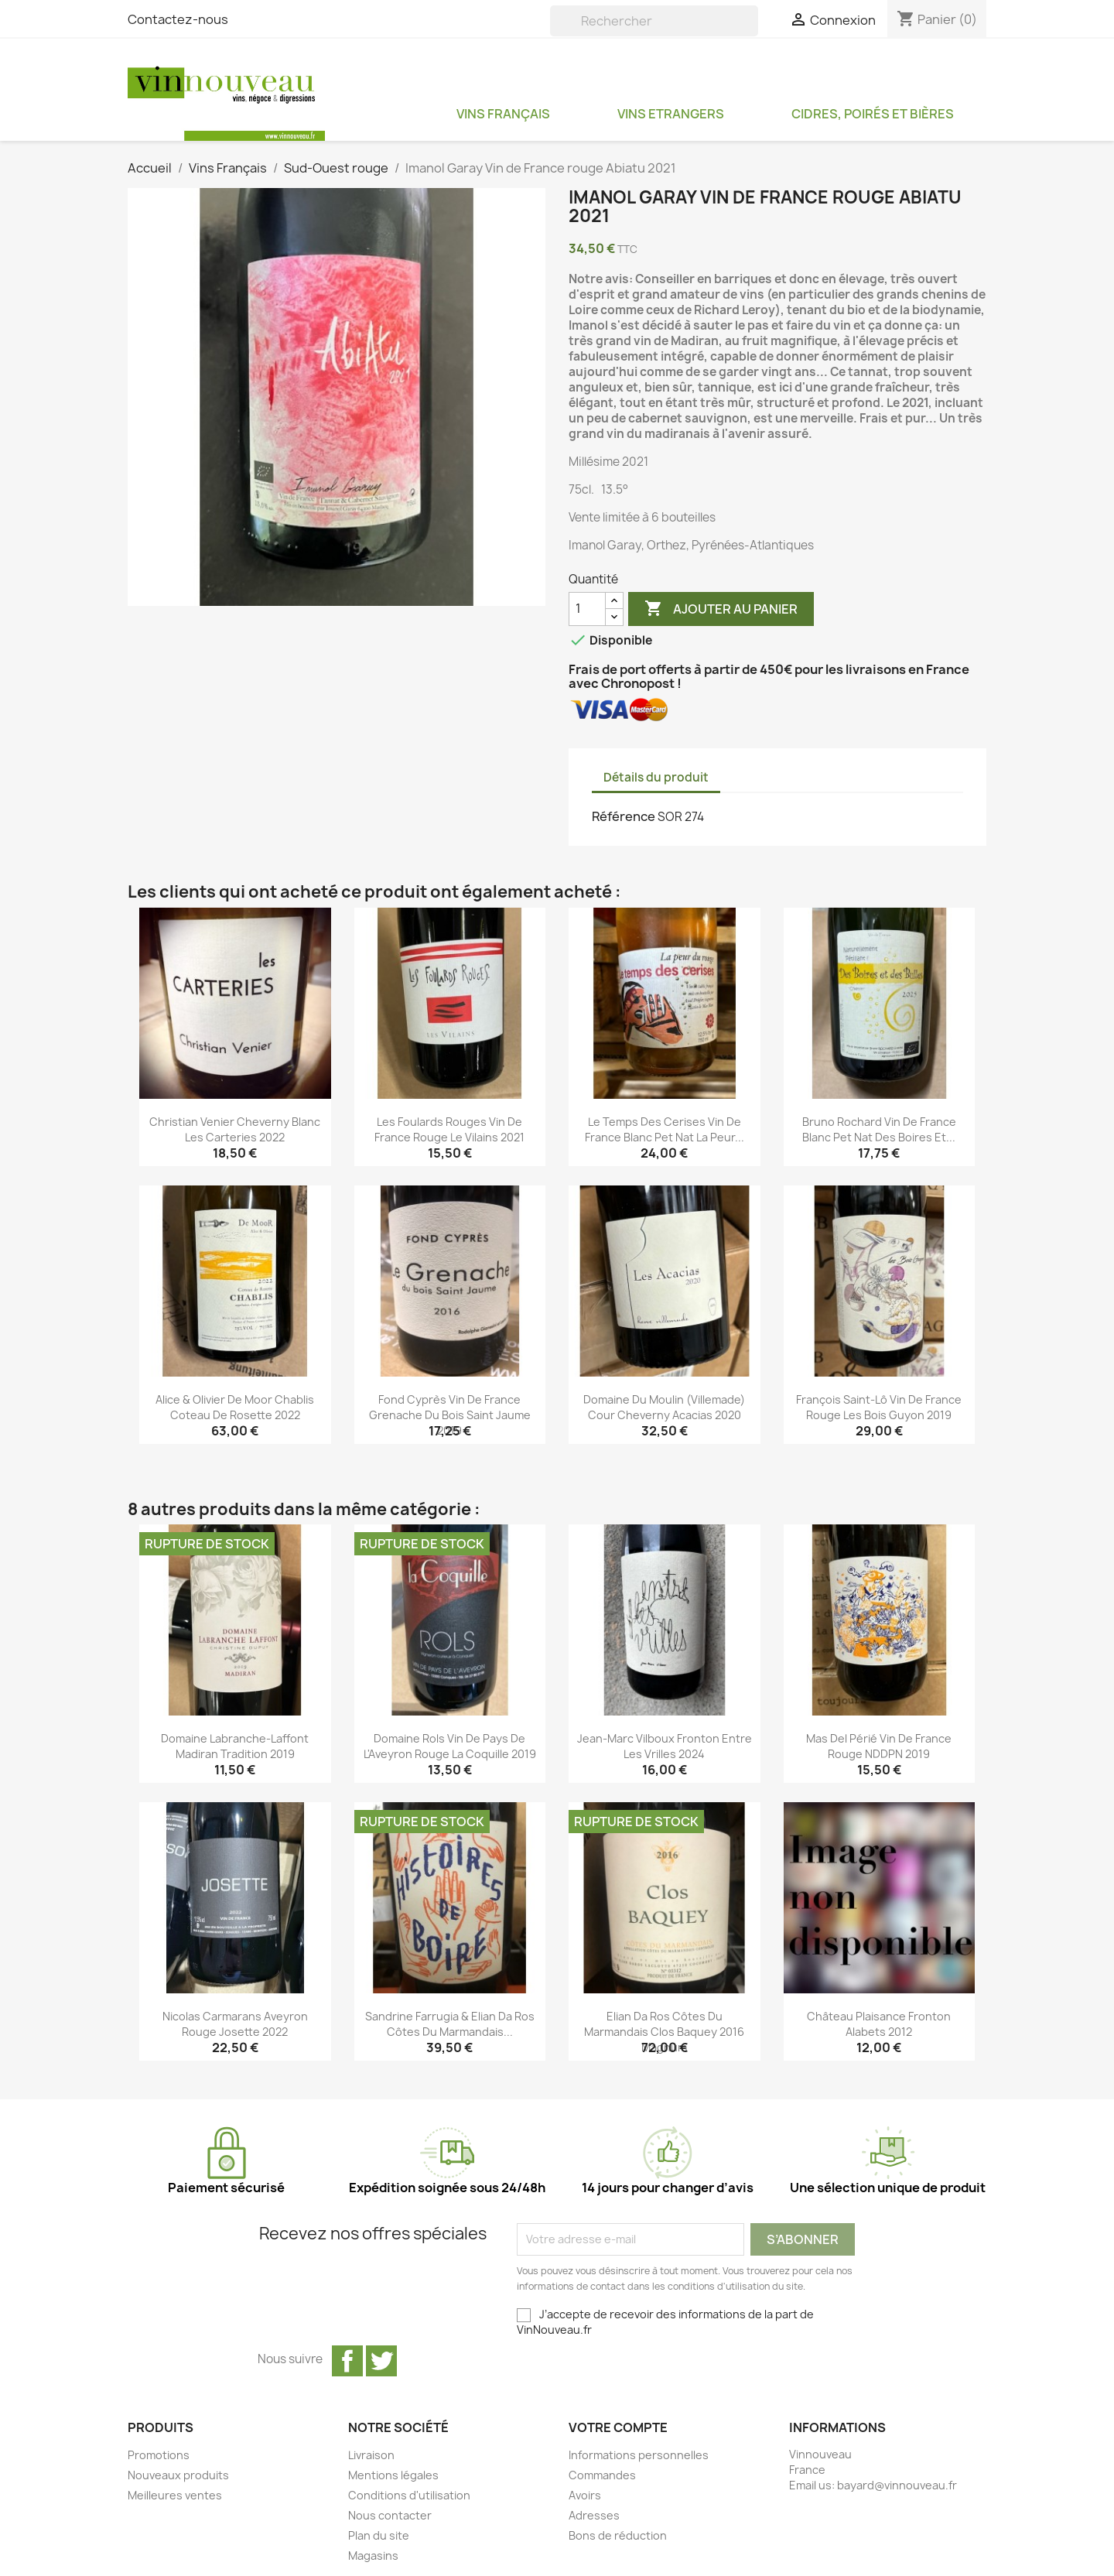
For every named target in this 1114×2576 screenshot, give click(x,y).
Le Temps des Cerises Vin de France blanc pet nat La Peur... (664, 1129)
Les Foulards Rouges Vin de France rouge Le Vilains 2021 (449, 1129)
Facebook (347, 2360)
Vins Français (503, 113)
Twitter (381, 2360)
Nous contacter (390, 2515)
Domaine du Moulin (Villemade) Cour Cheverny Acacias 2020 (664, 1407)
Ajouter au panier (721, 609)
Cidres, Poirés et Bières (872, 113)
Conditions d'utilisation (409, 2495)
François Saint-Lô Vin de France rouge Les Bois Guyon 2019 (879, 1407)
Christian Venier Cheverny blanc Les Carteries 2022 (234, 1129)
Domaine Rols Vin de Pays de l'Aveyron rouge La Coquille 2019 (450, 1746)
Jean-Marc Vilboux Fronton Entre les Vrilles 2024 (664, 1746)
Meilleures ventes (175, 2495)
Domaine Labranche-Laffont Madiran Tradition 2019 (235, 1746)
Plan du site (378, 2535)
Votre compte (618, 2427)
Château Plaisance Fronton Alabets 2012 (879, 2024)
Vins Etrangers (670, 113)
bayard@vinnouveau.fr (897, 2485)
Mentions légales (393, 2475)
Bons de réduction (618, 2535)
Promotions (159, 2455)
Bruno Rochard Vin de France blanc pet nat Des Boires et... (879, 1129)
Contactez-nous (178, 19)
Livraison (371, 2455)
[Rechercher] (654, 20)
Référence (623, 816)
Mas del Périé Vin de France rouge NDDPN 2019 (879, 1746)
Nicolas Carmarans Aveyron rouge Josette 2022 (235, 2024)
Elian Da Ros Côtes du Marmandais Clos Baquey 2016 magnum (664, 2031)
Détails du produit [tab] (656, 777)
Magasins (373, 2555)
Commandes (602, 2475)
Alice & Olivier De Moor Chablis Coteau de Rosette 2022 (234, 1407)
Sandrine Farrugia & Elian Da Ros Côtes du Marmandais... (450, 2024)
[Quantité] (587, 609)
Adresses (594, 2515)
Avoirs (585, 2495)
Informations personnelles (639, 2455)
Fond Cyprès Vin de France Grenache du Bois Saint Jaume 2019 (450, 1415)
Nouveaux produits (178, 2475)
